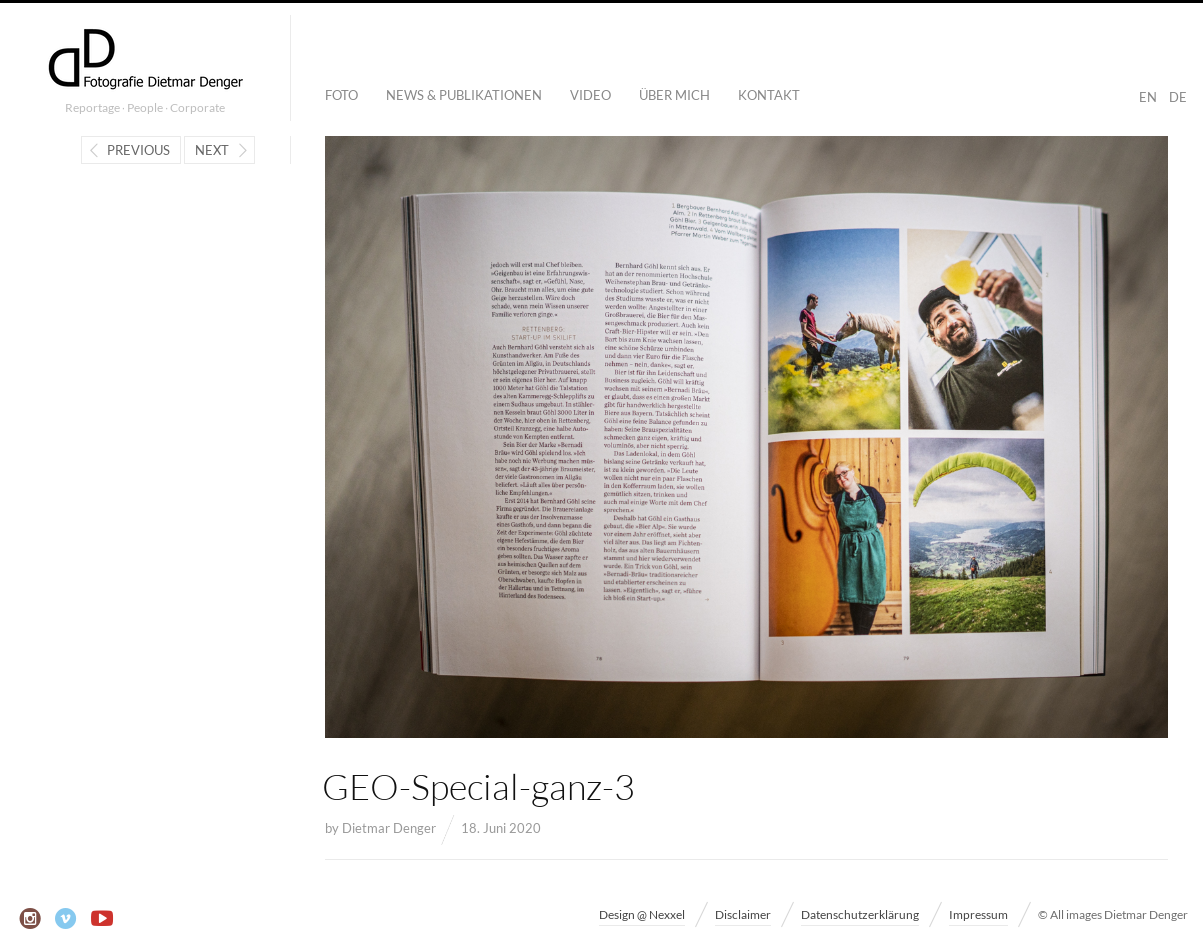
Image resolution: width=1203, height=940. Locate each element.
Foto (341, 95)
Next (212, 150)
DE (1178, 97)
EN (1148, 97)
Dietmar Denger (389, 828)
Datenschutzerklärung (860, 914)
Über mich (674, 95)
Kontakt (769, 95)
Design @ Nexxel (642, 914)
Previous (138, 150)
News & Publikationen (464, 95)
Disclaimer (743, 914)
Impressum (978, 914)
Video (590, 95)
